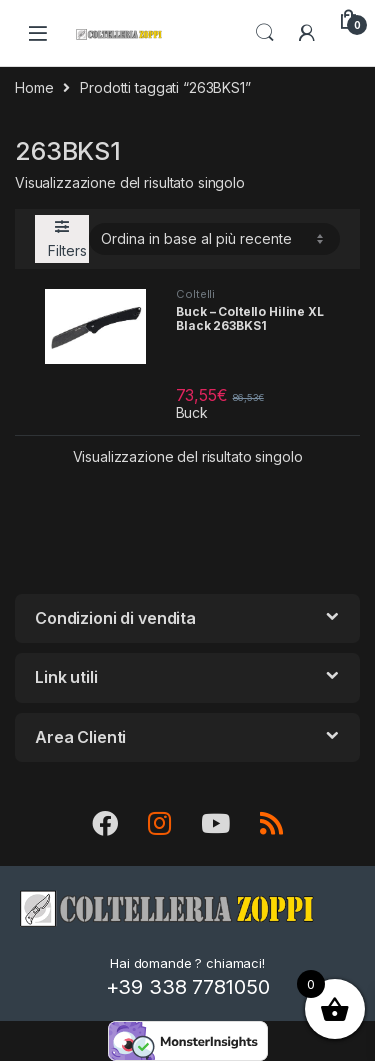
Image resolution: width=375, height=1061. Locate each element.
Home (34, 87)
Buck (192, 412)
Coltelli (195, 294)
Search (265, 33)
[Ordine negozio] (214, 239)
